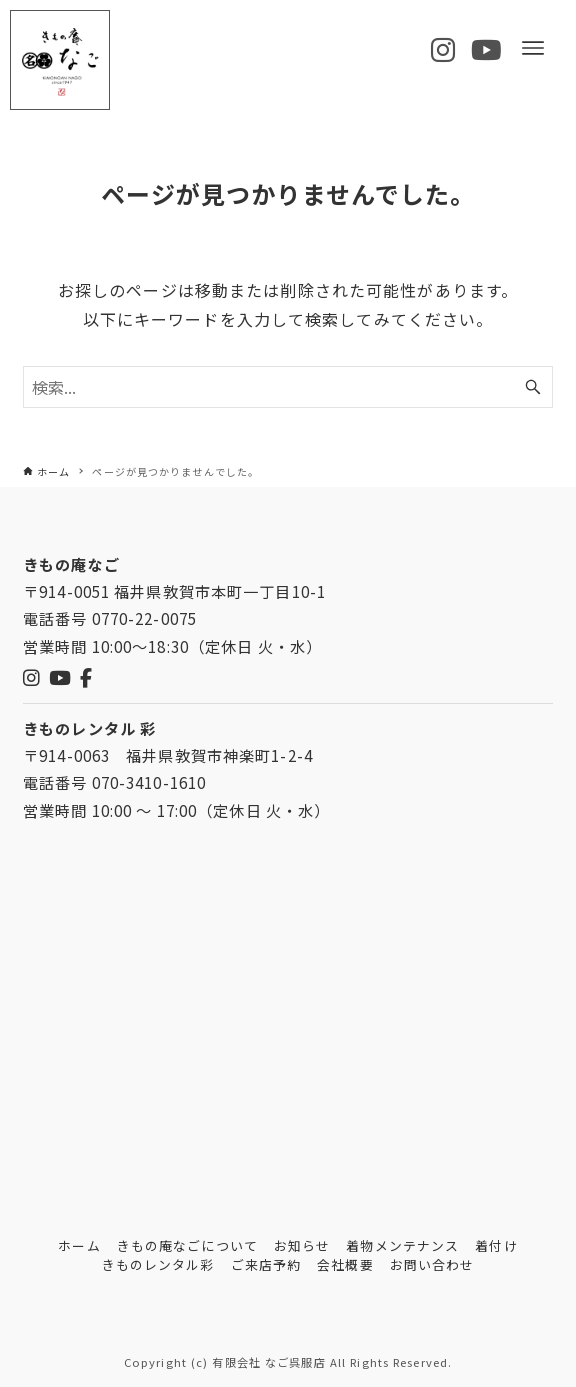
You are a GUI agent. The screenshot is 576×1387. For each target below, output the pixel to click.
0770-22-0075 (144, 618)
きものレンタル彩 (158, 1264)
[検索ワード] (288, 387)
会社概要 (345, 1264)
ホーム (79, 1245)
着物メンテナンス (402, 1245)
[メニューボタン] (533, 48)
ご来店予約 (266, 1264)
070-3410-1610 (149, 782)
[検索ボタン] (533, 387)
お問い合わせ (432, 1264)
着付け (496, 1245)
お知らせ (302, 1245)
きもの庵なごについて (187, 1245)
